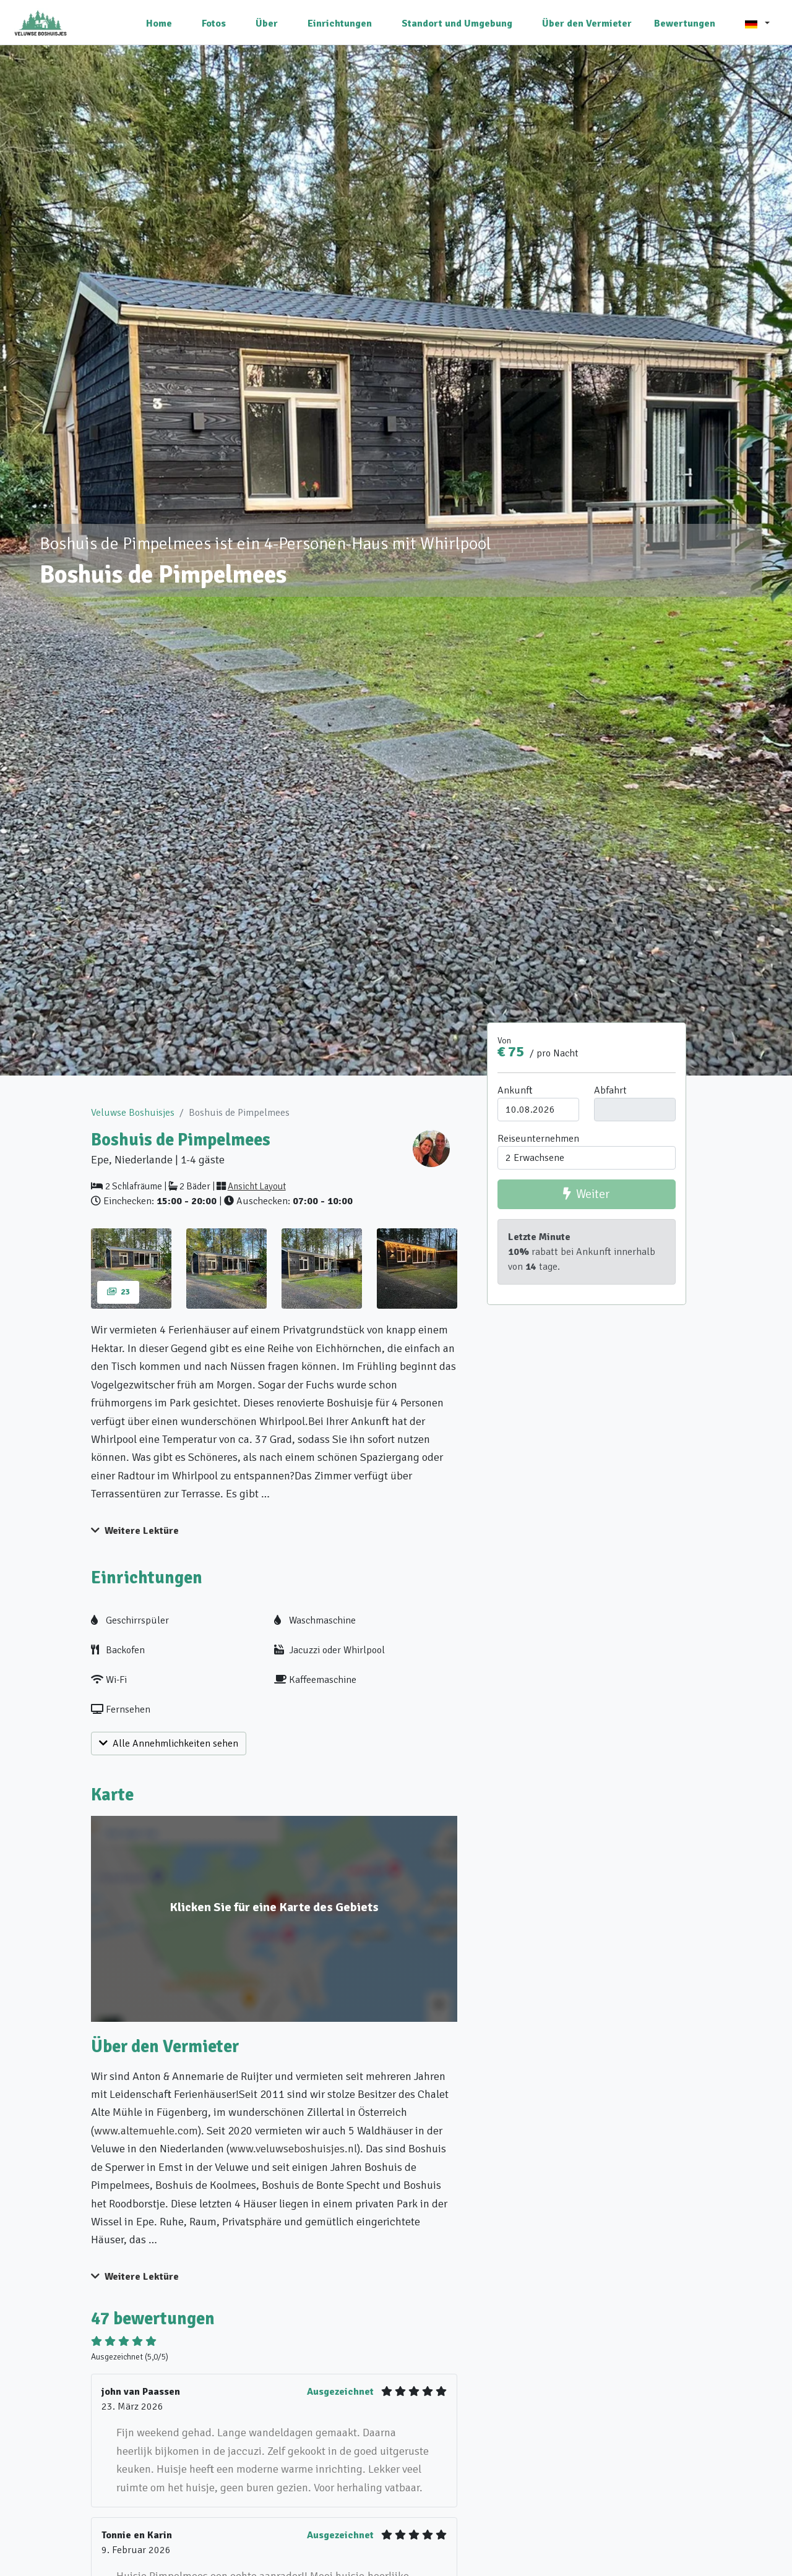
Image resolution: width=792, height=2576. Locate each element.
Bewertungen (684, 23)
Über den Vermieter (587, 23)
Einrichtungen (340, 23)
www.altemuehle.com (146, 2130)
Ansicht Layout (257, 1186)
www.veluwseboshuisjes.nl (293, 2148)
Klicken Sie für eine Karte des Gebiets (274, 1907)
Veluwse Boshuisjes (132, 1112)
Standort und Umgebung (457, 23)
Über (267, 23)
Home (159, 23)
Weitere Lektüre (135, 1531)
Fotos (214, 23)
